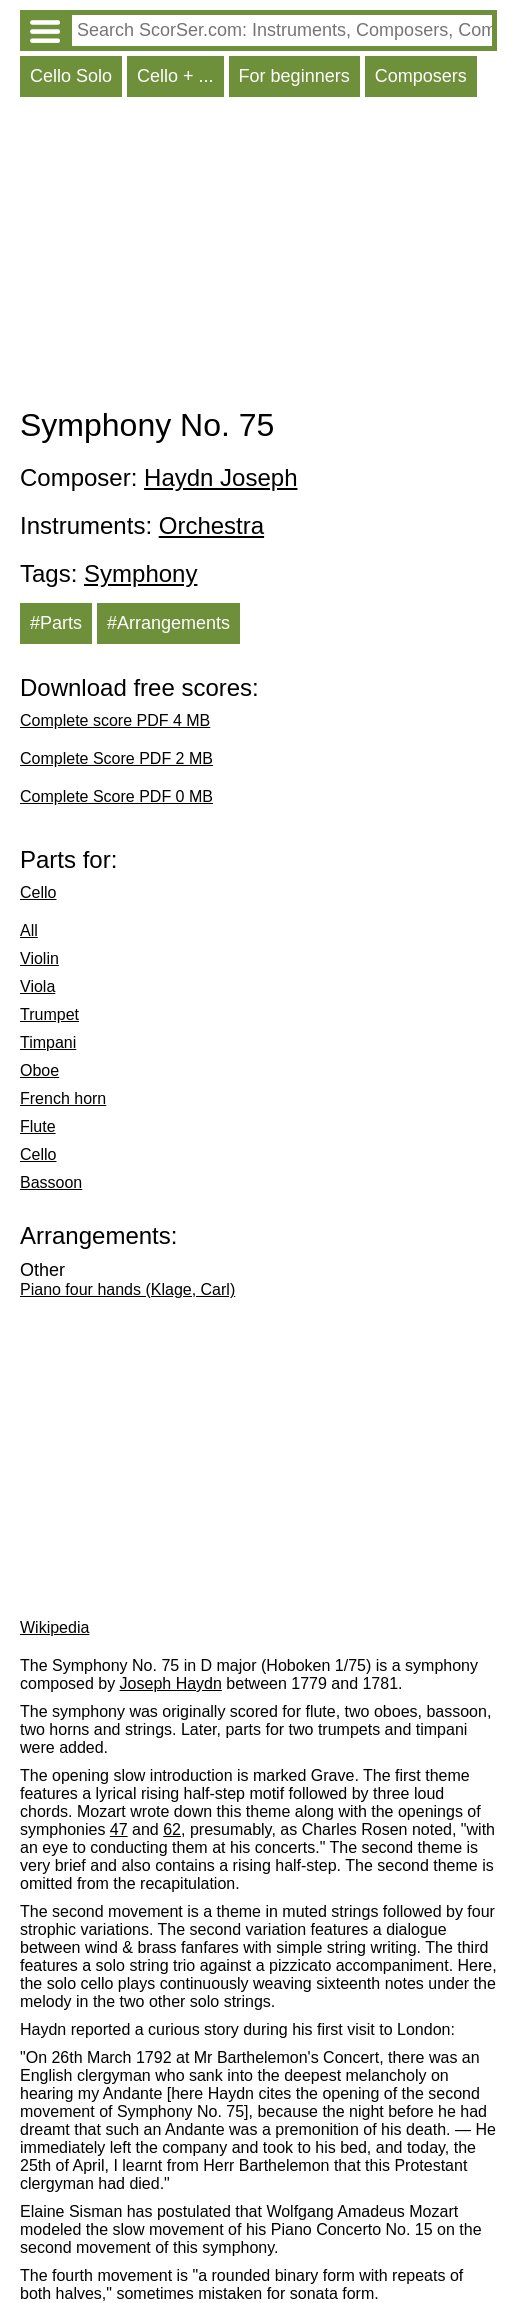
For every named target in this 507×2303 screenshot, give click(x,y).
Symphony (140, 573)
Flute (38, 1126)
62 (172, 1829)
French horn (63, 1098)
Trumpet (49, 1014)
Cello (38, 892)
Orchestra (211, 525)
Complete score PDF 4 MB (115, 720)
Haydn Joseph (220, 477)
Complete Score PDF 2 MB (116, 758)
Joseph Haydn (171, 1683)
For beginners (294, 76)
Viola (37, 986)
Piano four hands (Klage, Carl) (127, 1289)
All (29, 930)
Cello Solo (71, 76)
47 (119, 1829)
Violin (39, 958)
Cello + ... (175, 76)
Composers (421, 76)
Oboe (39, 1070)
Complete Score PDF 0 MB (116, 796)
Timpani (48, 1042)
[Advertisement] (258, 257)
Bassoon (51, 1182)
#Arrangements (168, 623)
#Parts (56, 623)
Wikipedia (54, 1627)
